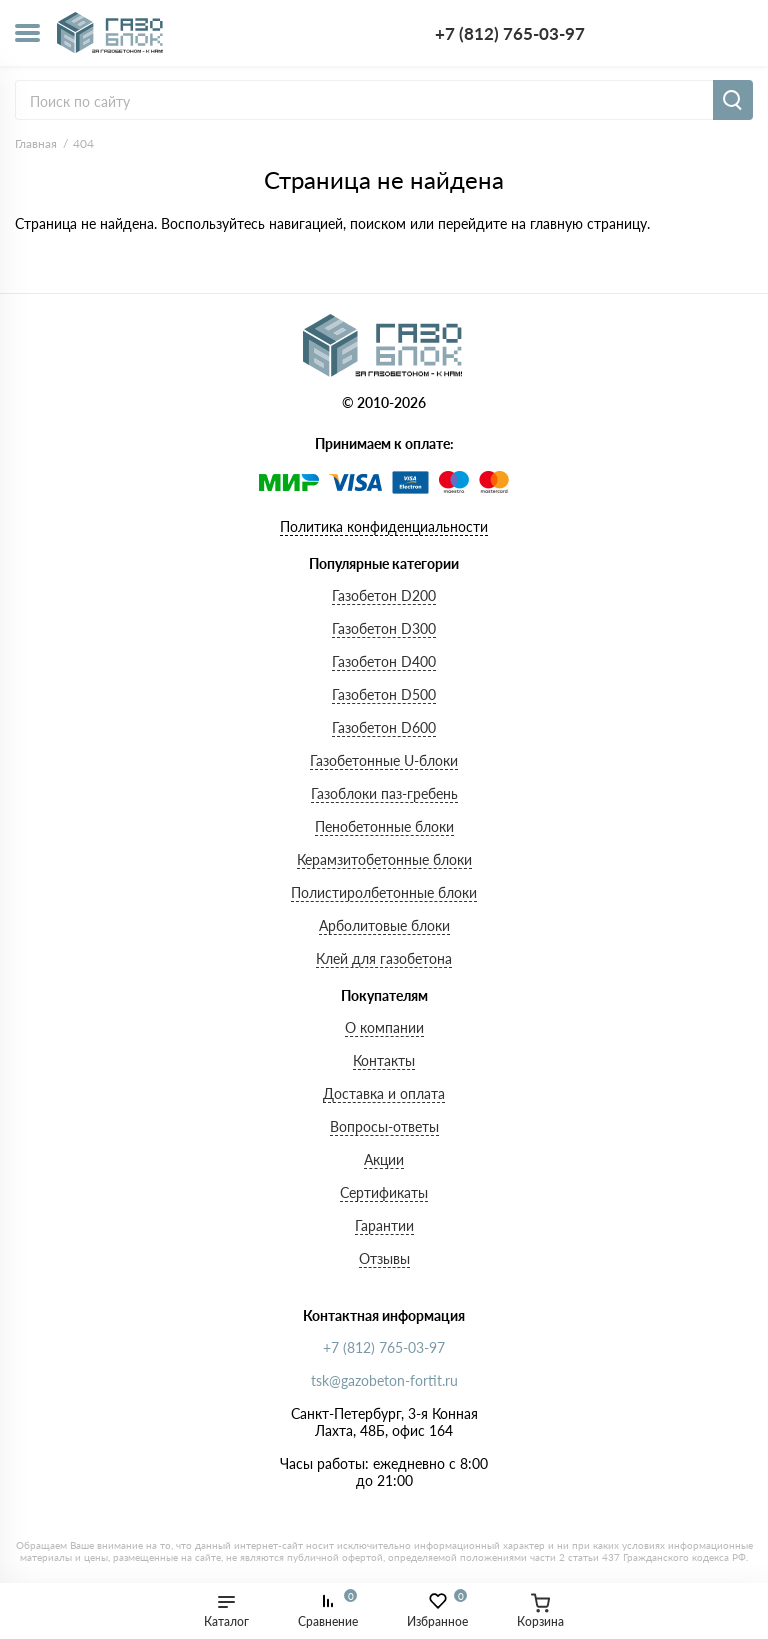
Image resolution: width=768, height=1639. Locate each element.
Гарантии (384, 1225)
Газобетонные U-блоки (384, 760)
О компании (384, 1027)
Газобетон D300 (384, 628)
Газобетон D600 (384, 727)
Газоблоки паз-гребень (384, 793)
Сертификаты (384, 1192)
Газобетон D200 (384, 595)
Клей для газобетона (384, 958)
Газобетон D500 (384, 694)
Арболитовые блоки (384, 925)
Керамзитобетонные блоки (384, 859)
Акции (384, 1159)
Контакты (384, 1060)
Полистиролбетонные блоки (384, 892)
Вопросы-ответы (384, 1126)
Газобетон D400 (384, 661)
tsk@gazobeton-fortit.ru (384, 1380)
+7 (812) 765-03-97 (510, 33)
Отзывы (384, 1258)
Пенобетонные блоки (384, 826)
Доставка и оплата (384, 1093)
